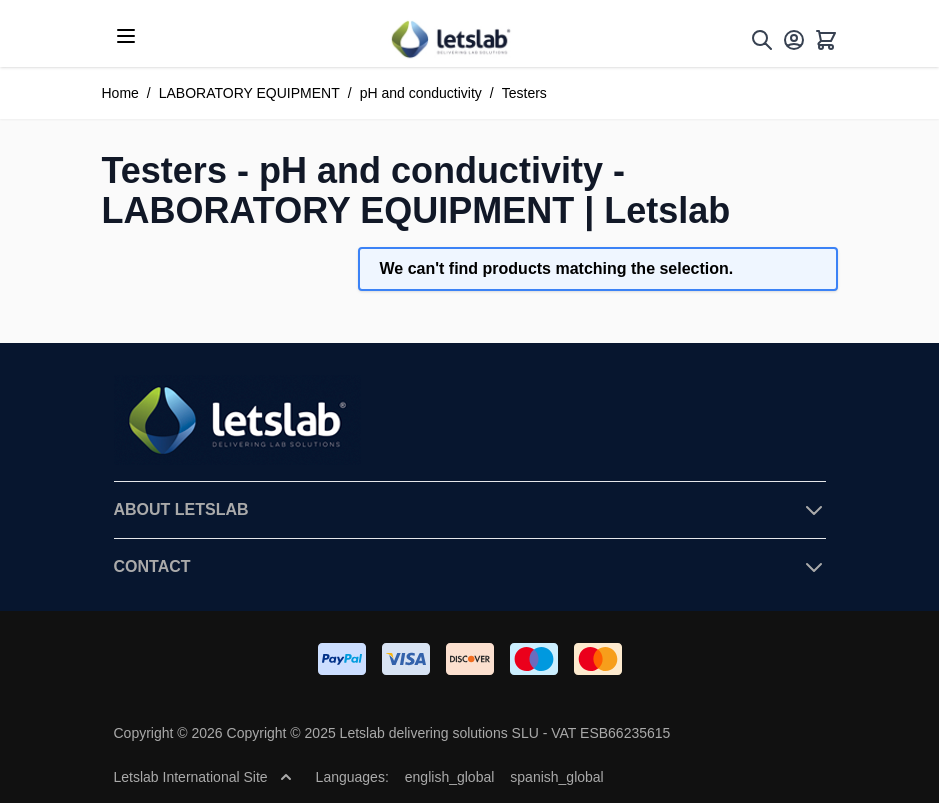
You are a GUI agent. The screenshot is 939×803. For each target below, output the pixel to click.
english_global (450, 777)
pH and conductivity (421, 93)
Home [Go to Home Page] (120, 93)
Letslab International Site (203, 777)
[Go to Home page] (450, 39)
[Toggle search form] (762, 40)
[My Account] (794, 40)
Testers (524, 93)
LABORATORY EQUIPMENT (249, 93)
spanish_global (556, 777)
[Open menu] (126, 36)
